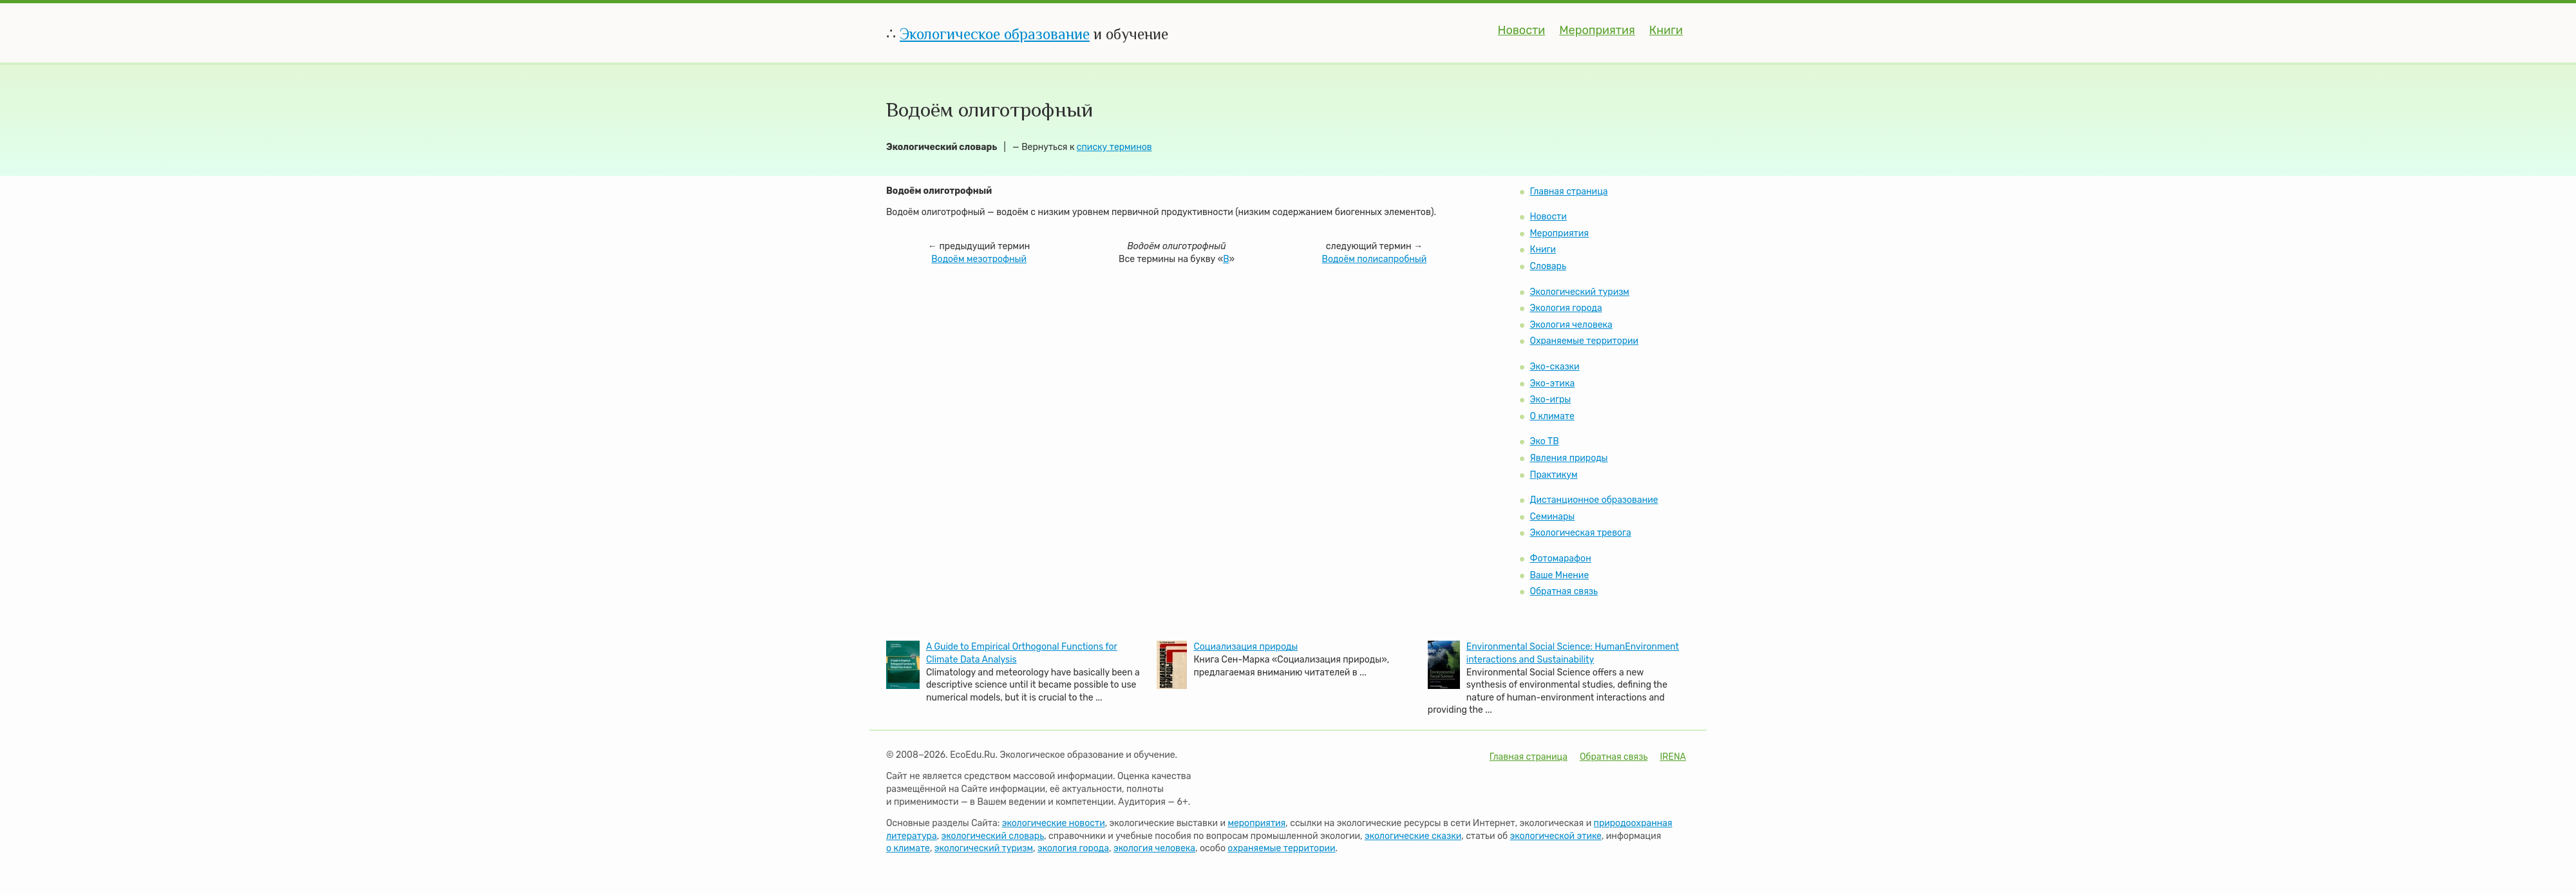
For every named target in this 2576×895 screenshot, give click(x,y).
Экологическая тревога (1580, 532)
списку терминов (1114, 147)
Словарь (1548, 266)
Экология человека (1571, 324)
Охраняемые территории (1584, 340)
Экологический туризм (1579, 292)
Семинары (1552, 516)
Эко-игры (1550, 399)
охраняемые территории (1281, 848)
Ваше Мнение (1559, 575)
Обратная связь (1564, 591)
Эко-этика (1552, 383)
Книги (1666, 30)
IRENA (1673, 756)
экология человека (1154, 848)
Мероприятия (1597, 30)
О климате (1552, 416)
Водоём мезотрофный (979, 259)
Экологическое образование (995, 33)
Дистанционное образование (1594, 500)
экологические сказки (1413, 836)
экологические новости (1053, 823)
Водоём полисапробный (1374, 259)
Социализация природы (1245, 646)
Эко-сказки (1554, 366)
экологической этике (1556, 836)
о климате (908, 848)
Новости (1522, 30)
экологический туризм (983, 848)
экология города (1073, 848)
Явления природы (1568, 458)
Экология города (1566, 308)
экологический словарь (993, 836)
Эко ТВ (1544, 441)
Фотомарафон (1560, 558)
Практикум (1553, 474)
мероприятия (1256, 823)
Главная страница (1568, 191)
